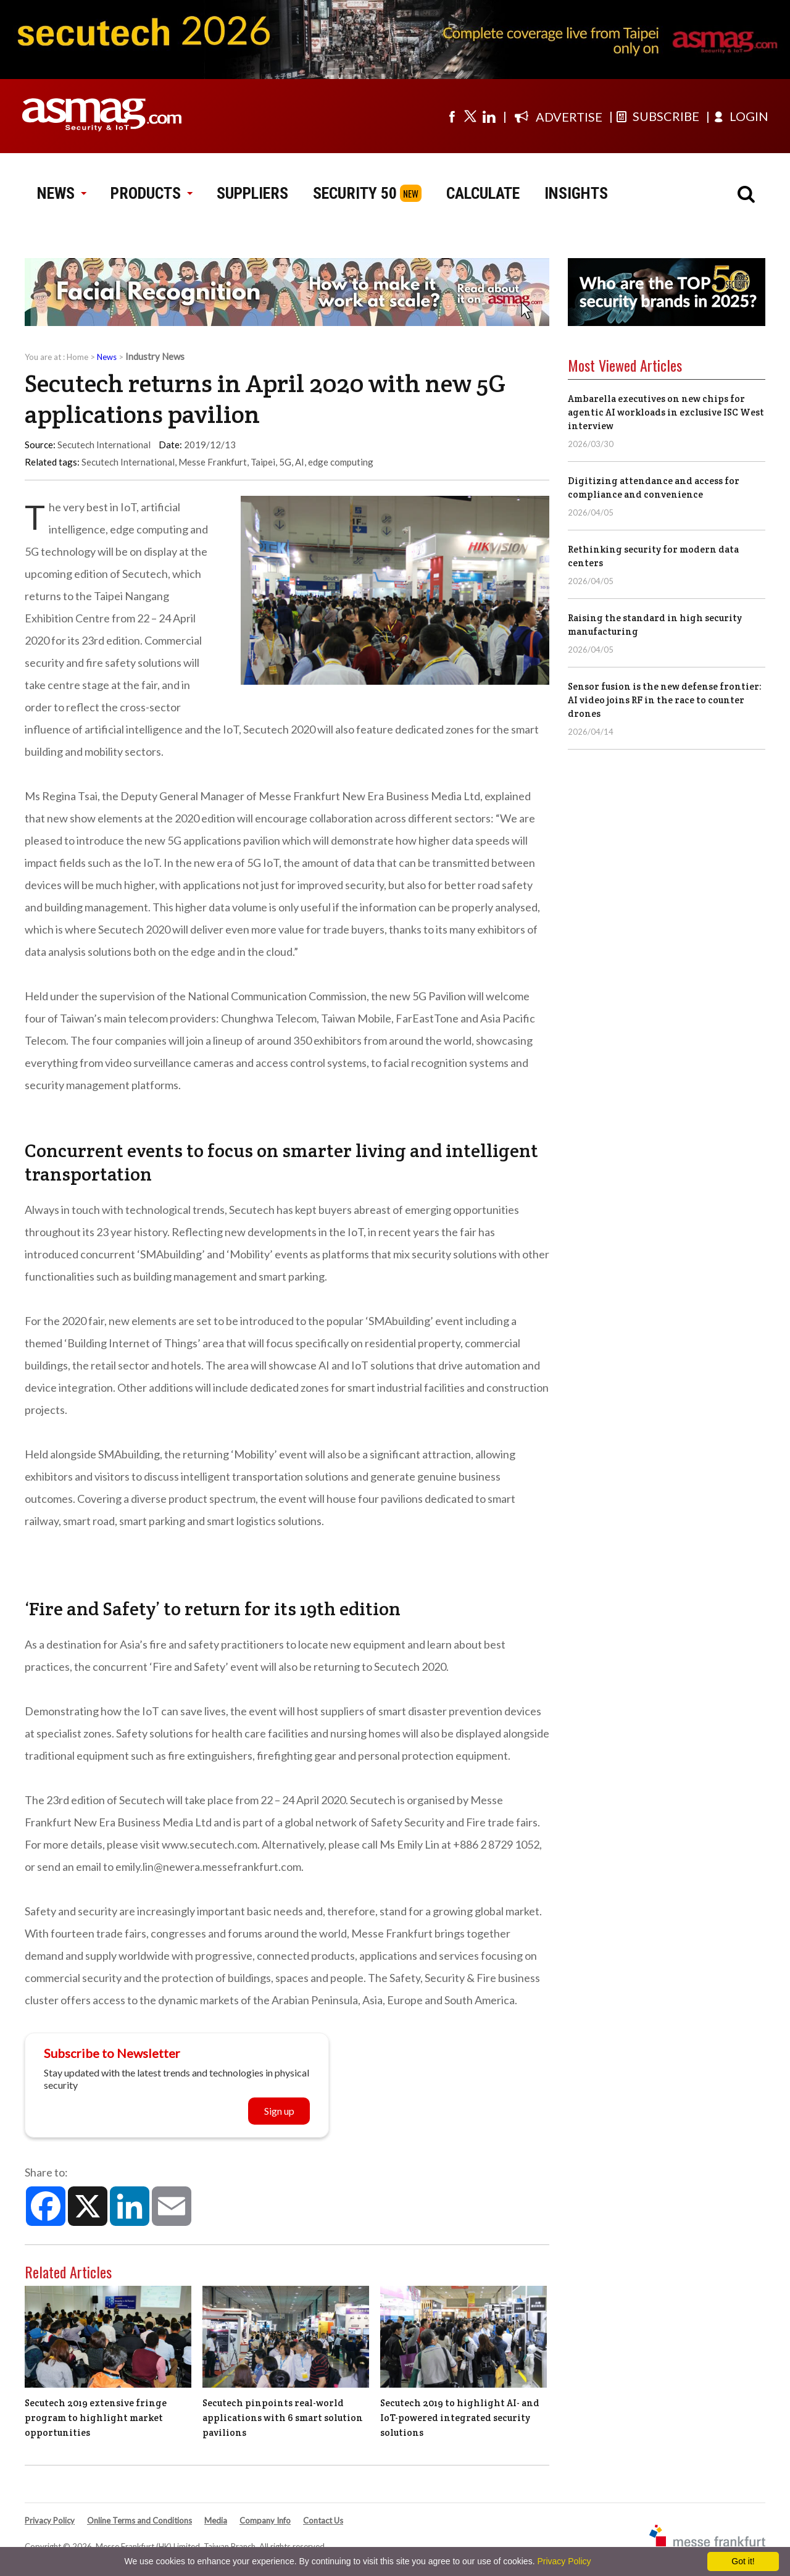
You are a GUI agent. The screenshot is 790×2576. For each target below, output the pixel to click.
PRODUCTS (151, 193)
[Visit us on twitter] (470, 116)
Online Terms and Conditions (139, 2520)
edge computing (340, 461)
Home (77, 357)
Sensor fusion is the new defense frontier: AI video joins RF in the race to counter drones (665, 699)
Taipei (263, 461)
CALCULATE (483, 193)
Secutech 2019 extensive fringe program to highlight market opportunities (96, 2417)
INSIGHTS (576, 193)
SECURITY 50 (355, 193)
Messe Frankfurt (212, 461)
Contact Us (323, 2520)
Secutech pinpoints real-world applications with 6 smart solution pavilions (282, 2417)
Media (215, 2520)
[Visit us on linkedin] (488, 116)
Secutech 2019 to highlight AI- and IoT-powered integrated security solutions (459, 2417)
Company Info (265, 2520)
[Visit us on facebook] (451, 116)
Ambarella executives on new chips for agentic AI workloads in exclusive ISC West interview (666, 412)
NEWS (61, 193)
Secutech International (128, 461)
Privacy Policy (50, 2520)
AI (299, 461)
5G (285, 461)
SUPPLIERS (252, 193)
